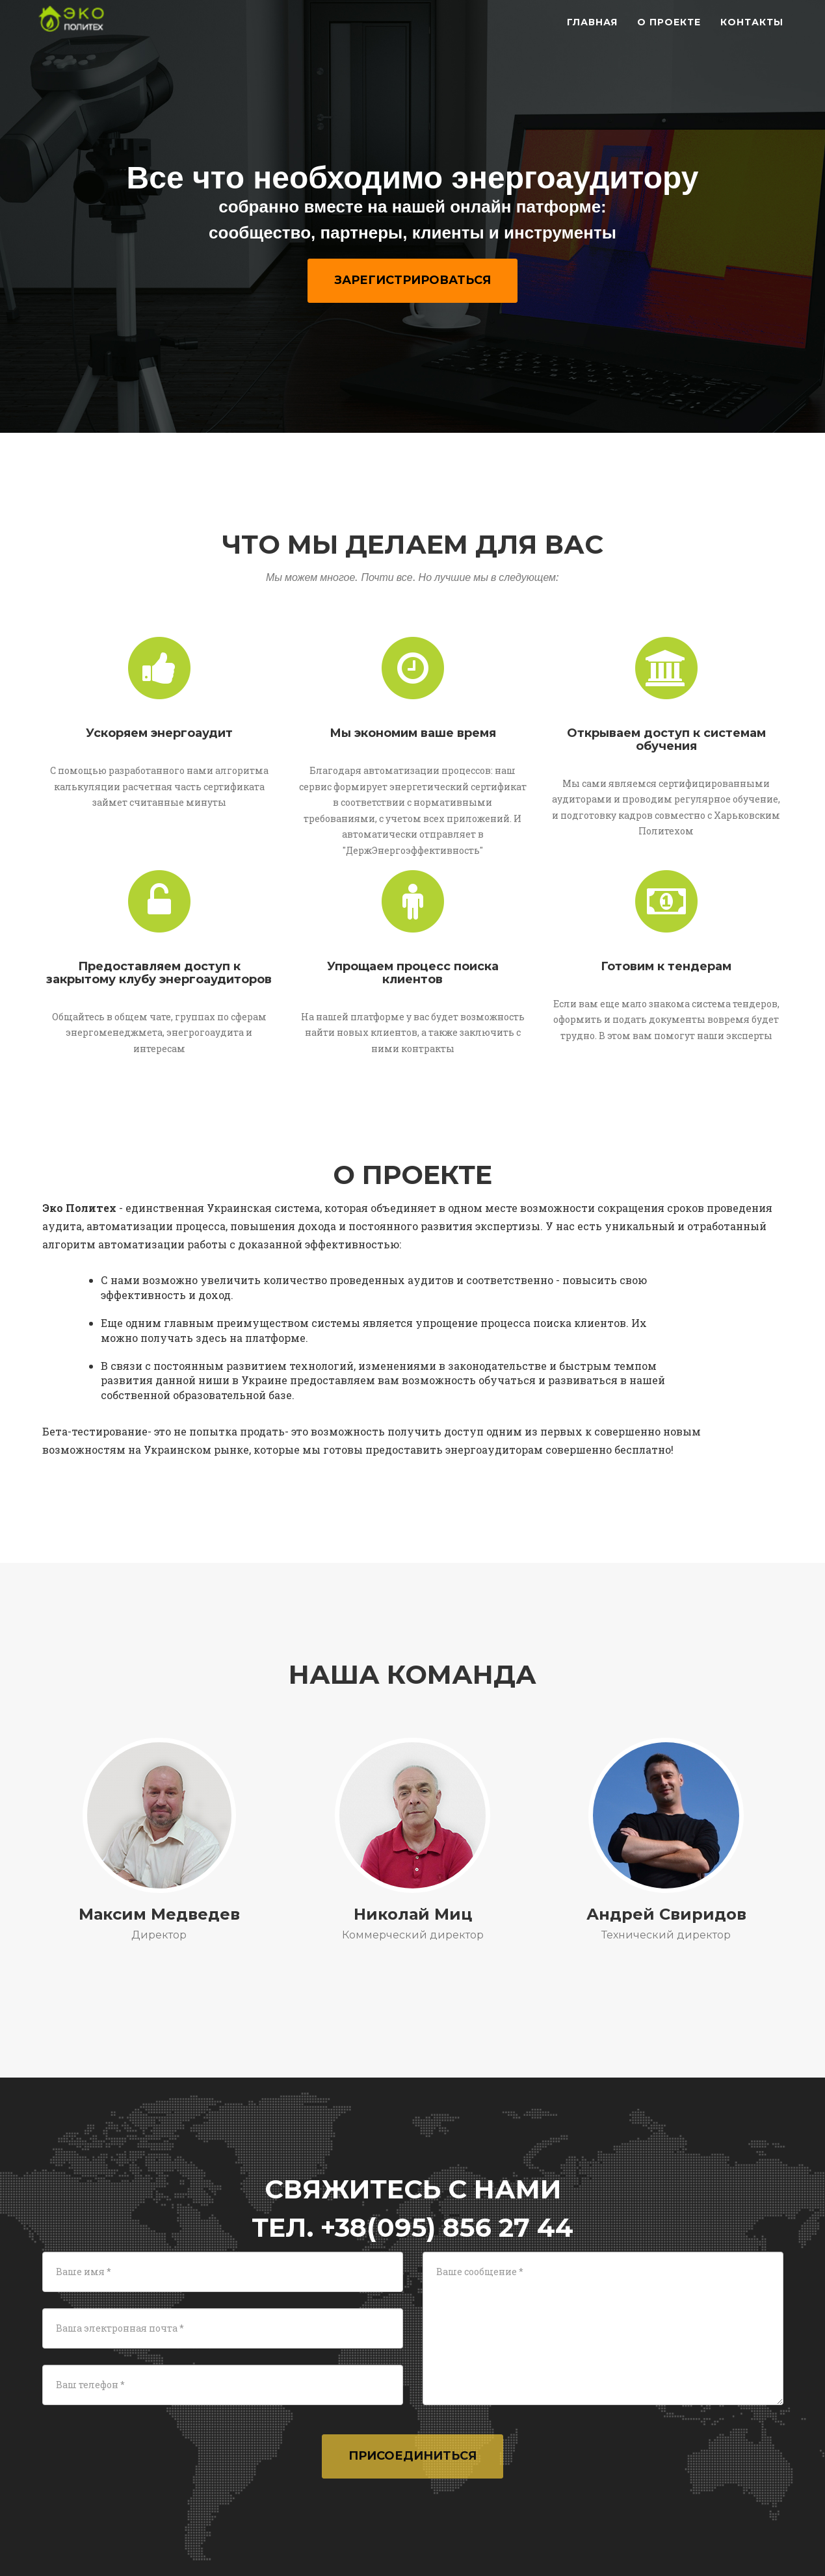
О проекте (669, 32)
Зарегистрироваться (412, 280)
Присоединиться (412, 2456)
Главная (592, 32)
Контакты (751, 32)
